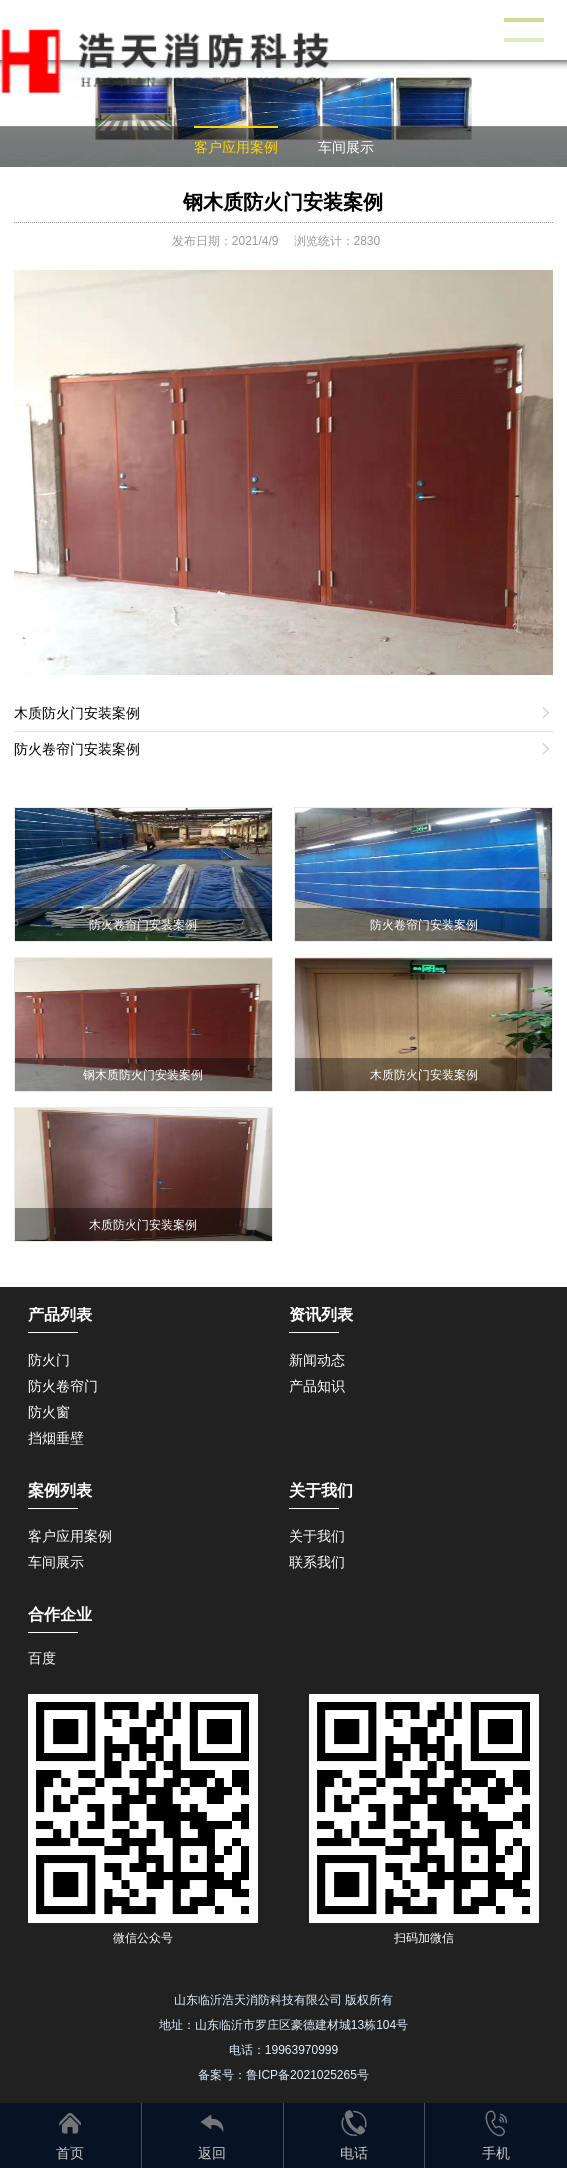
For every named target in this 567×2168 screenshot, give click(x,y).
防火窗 (49, 1412)
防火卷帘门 (63, 1386)
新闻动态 (317, 1360)
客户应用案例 (236, 147)
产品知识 (317, 1386)
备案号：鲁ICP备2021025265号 (283, 2075)
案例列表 (60, 1490)
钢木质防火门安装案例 (283, 202)
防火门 (49, 1360)
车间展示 (346, 147)
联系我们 (317, 1562)
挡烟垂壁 (56, 1438)
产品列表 (60, 1314)
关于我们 (317, 1536)
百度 (42, 1658)
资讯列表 (321, 1314)
